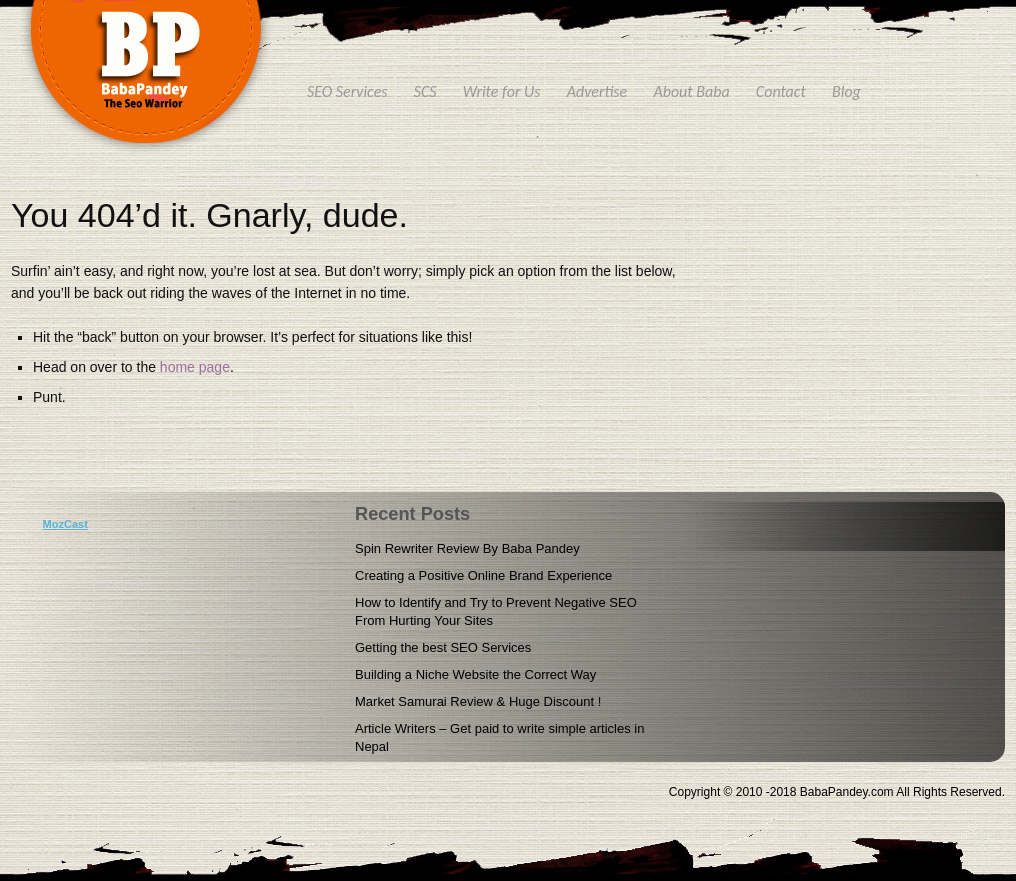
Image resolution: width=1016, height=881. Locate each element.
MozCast (65, 524)
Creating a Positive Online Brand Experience (483, 575)
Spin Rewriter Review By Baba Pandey (467, 548)
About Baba (691, 91)
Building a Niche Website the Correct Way (475, 674)
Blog (846, 91)
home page (195, 367)
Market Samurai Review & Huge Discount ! (478, 701)
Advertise (597, 91)
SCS (425, 91)
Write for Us (502, 91)
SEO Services (347, 91)
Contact (781, 91)
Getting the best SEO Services (443, 647)
